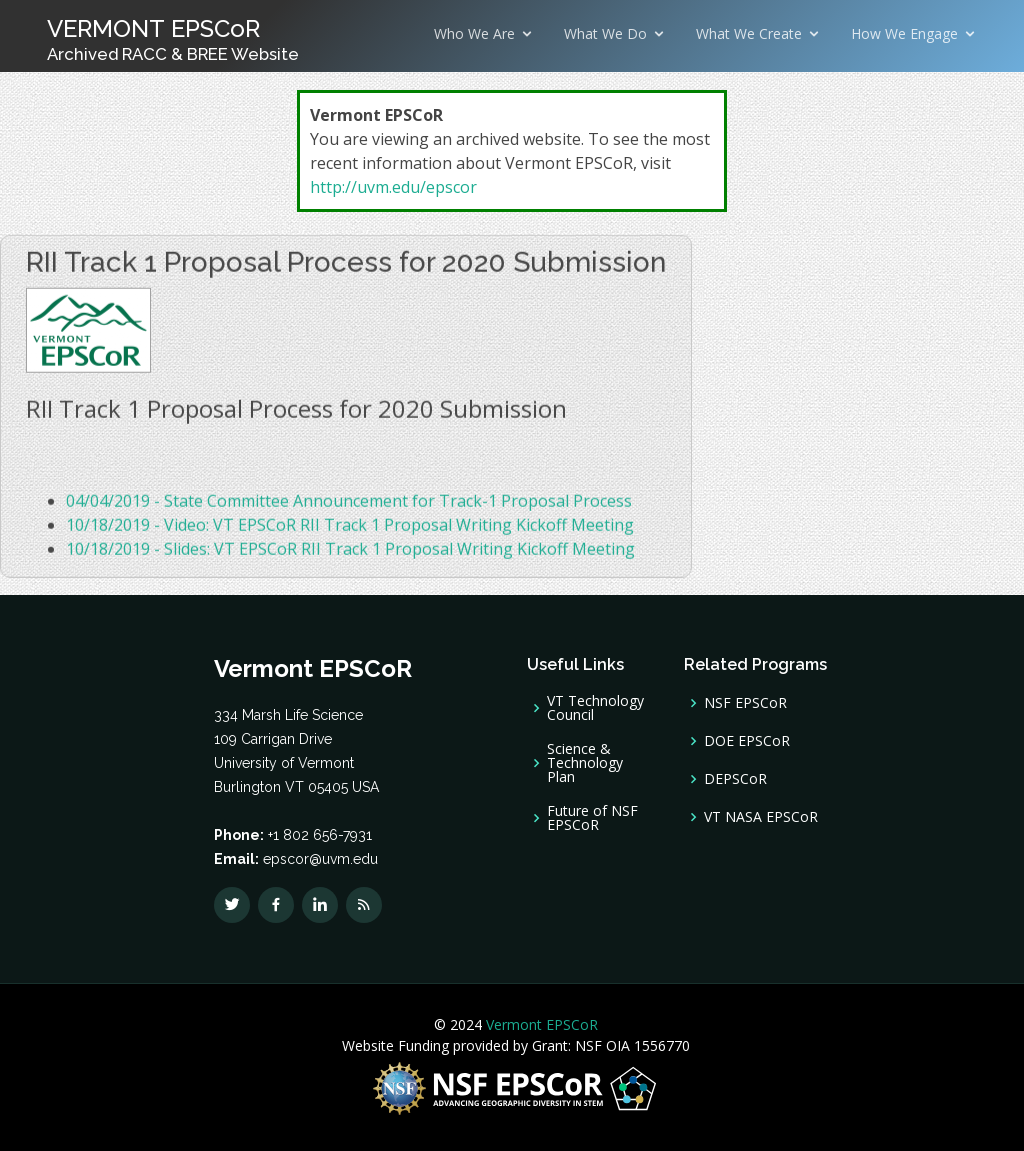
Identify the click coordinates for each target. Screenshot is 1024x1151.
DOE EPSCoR (747, 741)
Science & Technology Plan (585, 763)
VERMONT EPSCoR (173, 39)
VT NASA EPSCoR (761, 817)
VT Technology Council (595, 708)
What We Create (749, 33)
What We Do (605, 33)
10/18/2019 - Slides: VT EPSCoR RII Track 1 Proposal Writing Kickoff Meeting (350, 554)
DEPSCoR (735, 779)
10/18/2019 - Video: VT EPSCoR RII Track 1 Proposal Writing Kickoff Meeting (350, 530)
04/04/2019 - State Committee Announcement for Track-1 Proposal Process (349, 506)
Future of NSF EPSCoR (592, 818)
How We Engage (904, 33)
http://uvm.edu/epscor (393, 187)
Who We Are (474, 33)
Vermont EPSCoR (540, 1024)
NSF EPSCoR (745, 703)
